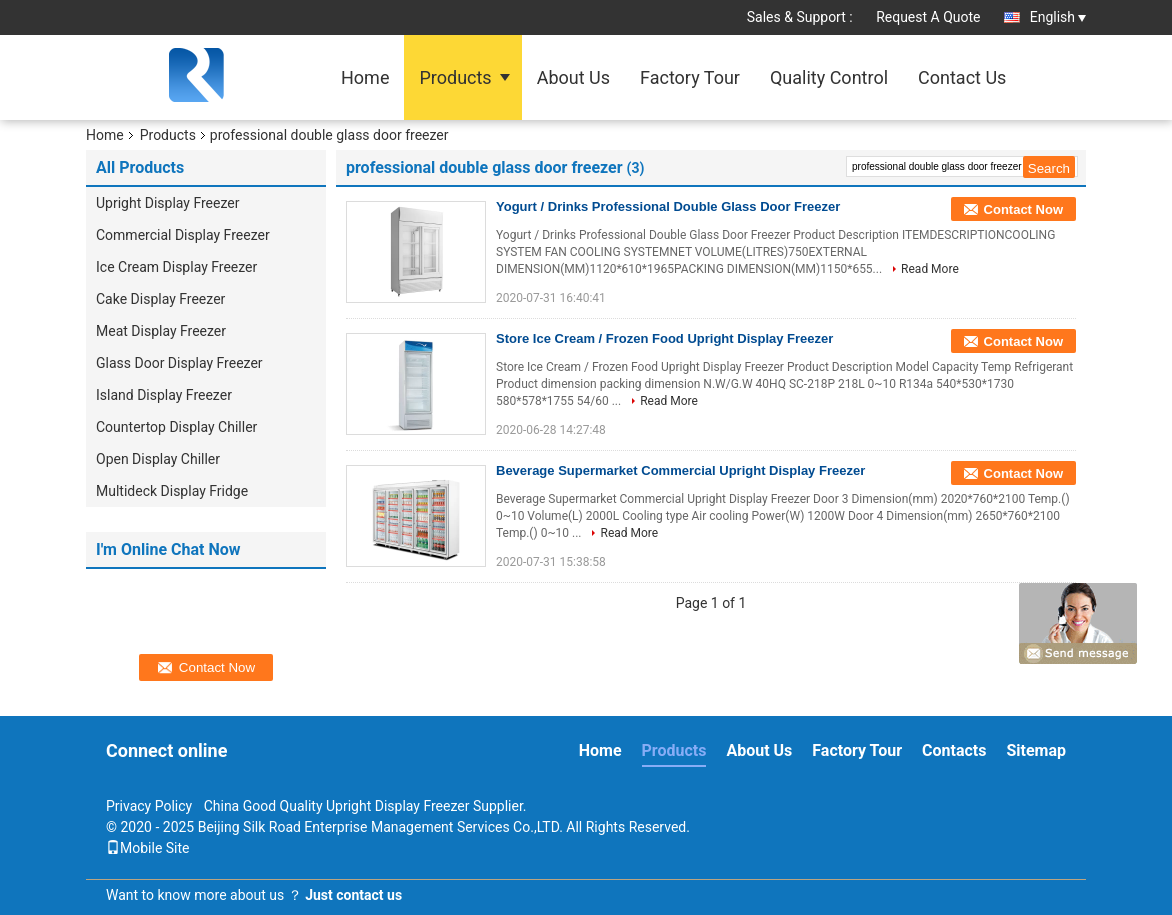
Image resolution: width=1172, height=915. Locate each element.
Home (365, 77)
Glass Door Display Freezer (179, 363)
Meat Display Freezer (161, 331)
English (1058, 17)
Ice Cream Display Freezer (176, 267)
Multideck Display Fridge (172, 491)
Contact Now (1023, 209)
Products (455, 77)
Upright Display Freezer (167, 203)
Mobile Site (148, 848)
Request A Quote (928, 17)
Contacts (954, 750)
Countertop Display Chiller (176, 427)
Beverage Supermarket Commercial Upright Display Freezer (680, 470)
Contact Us (962, 77)
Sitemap (1036, 750)
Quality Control (829, 77)
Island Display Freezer (164, 395)
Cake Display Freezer (160, 299)
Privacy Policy (149, 806)
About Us (573, 77)
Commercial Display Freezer (183, 235)
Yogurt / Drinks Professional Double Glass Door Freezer (668, 206)
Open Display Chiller (158, 459)
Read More (930, 269)
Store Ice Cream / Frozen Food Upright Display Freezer (664, 338)
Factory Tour (690, 77)
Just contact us (353, 895)
